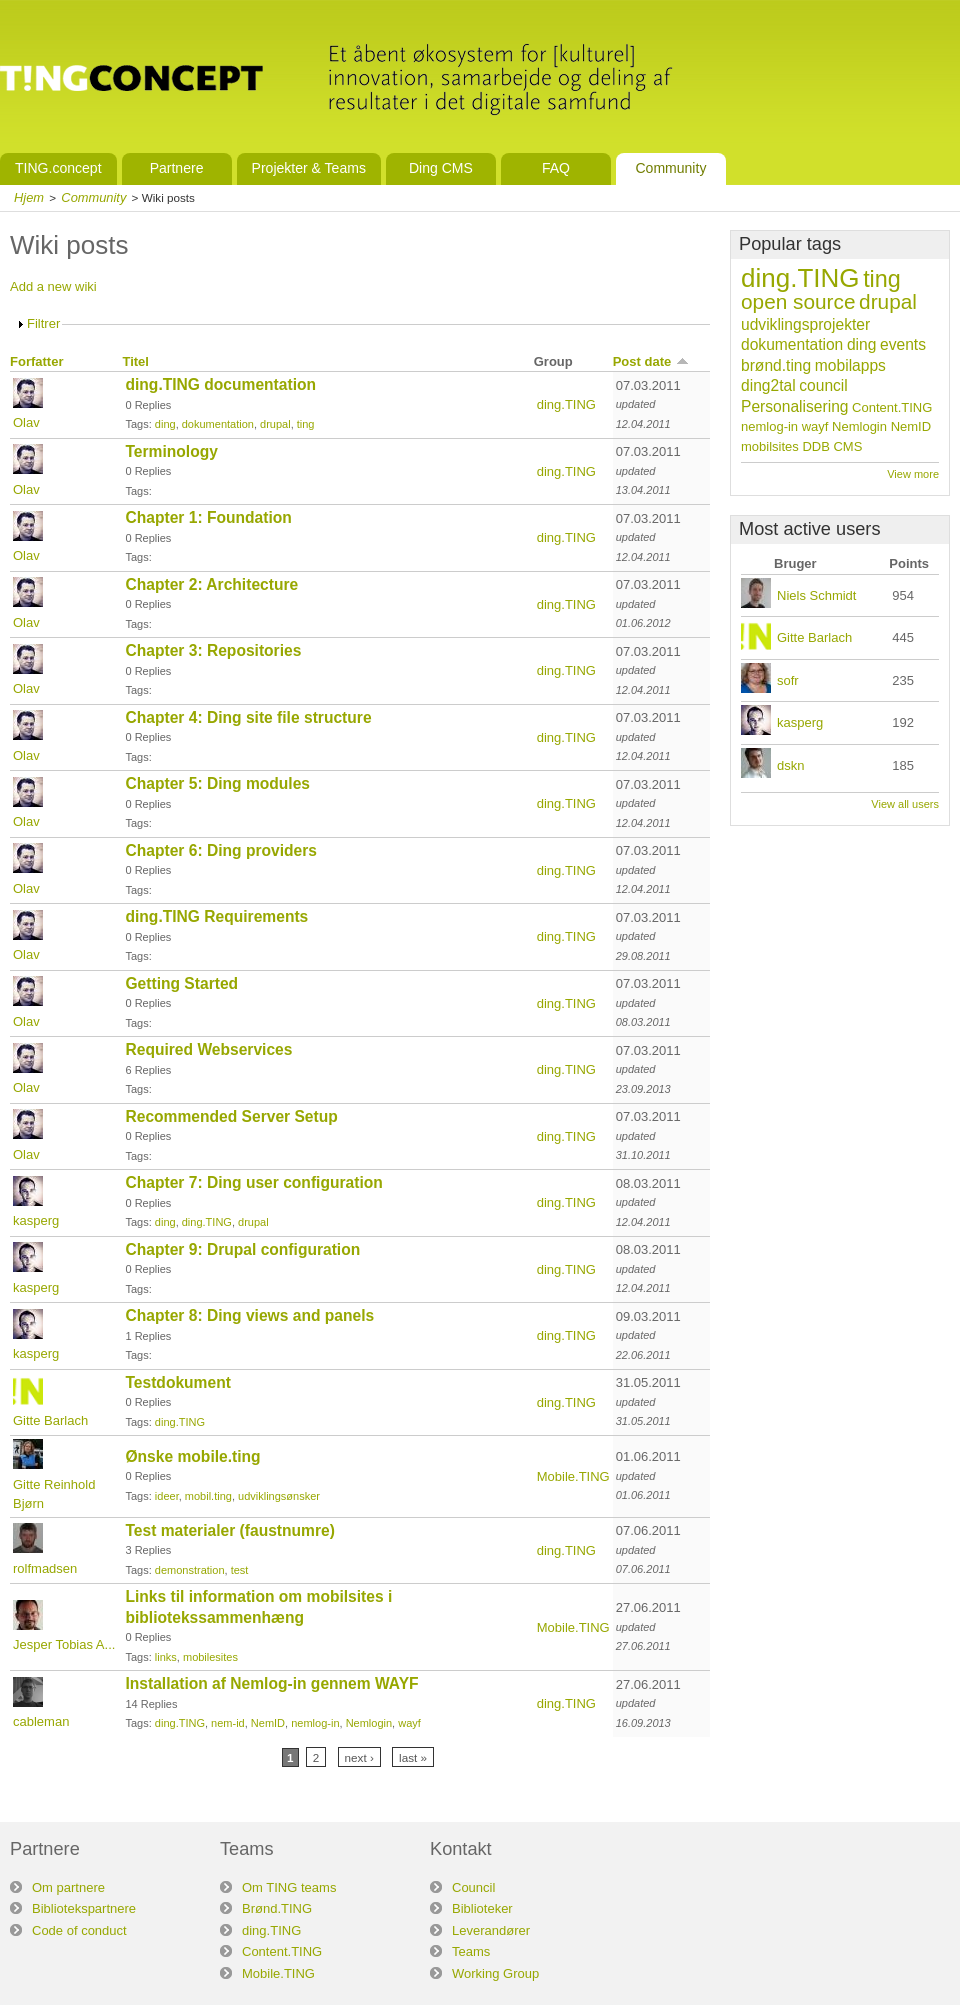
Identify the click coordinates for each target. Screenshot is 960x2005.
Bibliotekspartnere (84, 1908)
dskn (790, 765)
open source (798, 301)
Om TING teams (289, 1887)
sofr (788, 680)
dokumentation (218, 424)
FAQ (556, 168)
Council (473, 1887)
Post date (651, 361)
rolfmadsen (45, 1568)
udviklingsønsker (279, 1496)
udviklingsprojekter (805, 324)
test (240, 1570)
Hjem (29, 197)
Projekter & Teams (309, 168)
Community (670, 168)
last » (413, 1757)
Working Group (495, 1973)
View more (913, 474)
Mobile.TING (573, 1476)
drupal (275, 424)
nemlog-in (315, 1723)
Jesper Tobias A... (64, 1644)
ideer (167, 1496)
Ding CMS (441, 168)
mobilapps (850, 365)
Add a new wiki (53, 286)
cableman (41, 1721)
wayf (409, 1723)
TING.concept (58, 168)
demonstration (190, 1570)
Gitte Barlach (50, 1420)
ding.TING (566, 404)
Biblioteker (482, 1908)
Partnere (177, 168)
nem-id (228, 1723)
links (166, 1657)
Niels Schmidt (816, 595)
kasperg (36, 1220)
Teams (471, 1951)
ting (306, 424)
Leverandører (491, 1930)
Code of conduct (79, 1930)
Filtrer (43, 323)
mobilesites (210, 1657)
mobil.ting (208, 1496)
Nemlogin (369, 1723)
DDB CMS (832, 446)
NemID (268, 1723)
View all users (905, 804)
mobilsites (770, 446)
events (903, 344)
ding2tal (768, 385)
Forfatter (36, 361)
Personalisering (794, 406)
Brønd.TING (277, 1908)
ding (165, 424)
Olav (26, 422)
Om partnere (68, 1887)
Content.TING (892, 407)
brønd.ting (776, 365)
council (823, 385)
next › (359, 1757)
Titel (135, 361)
